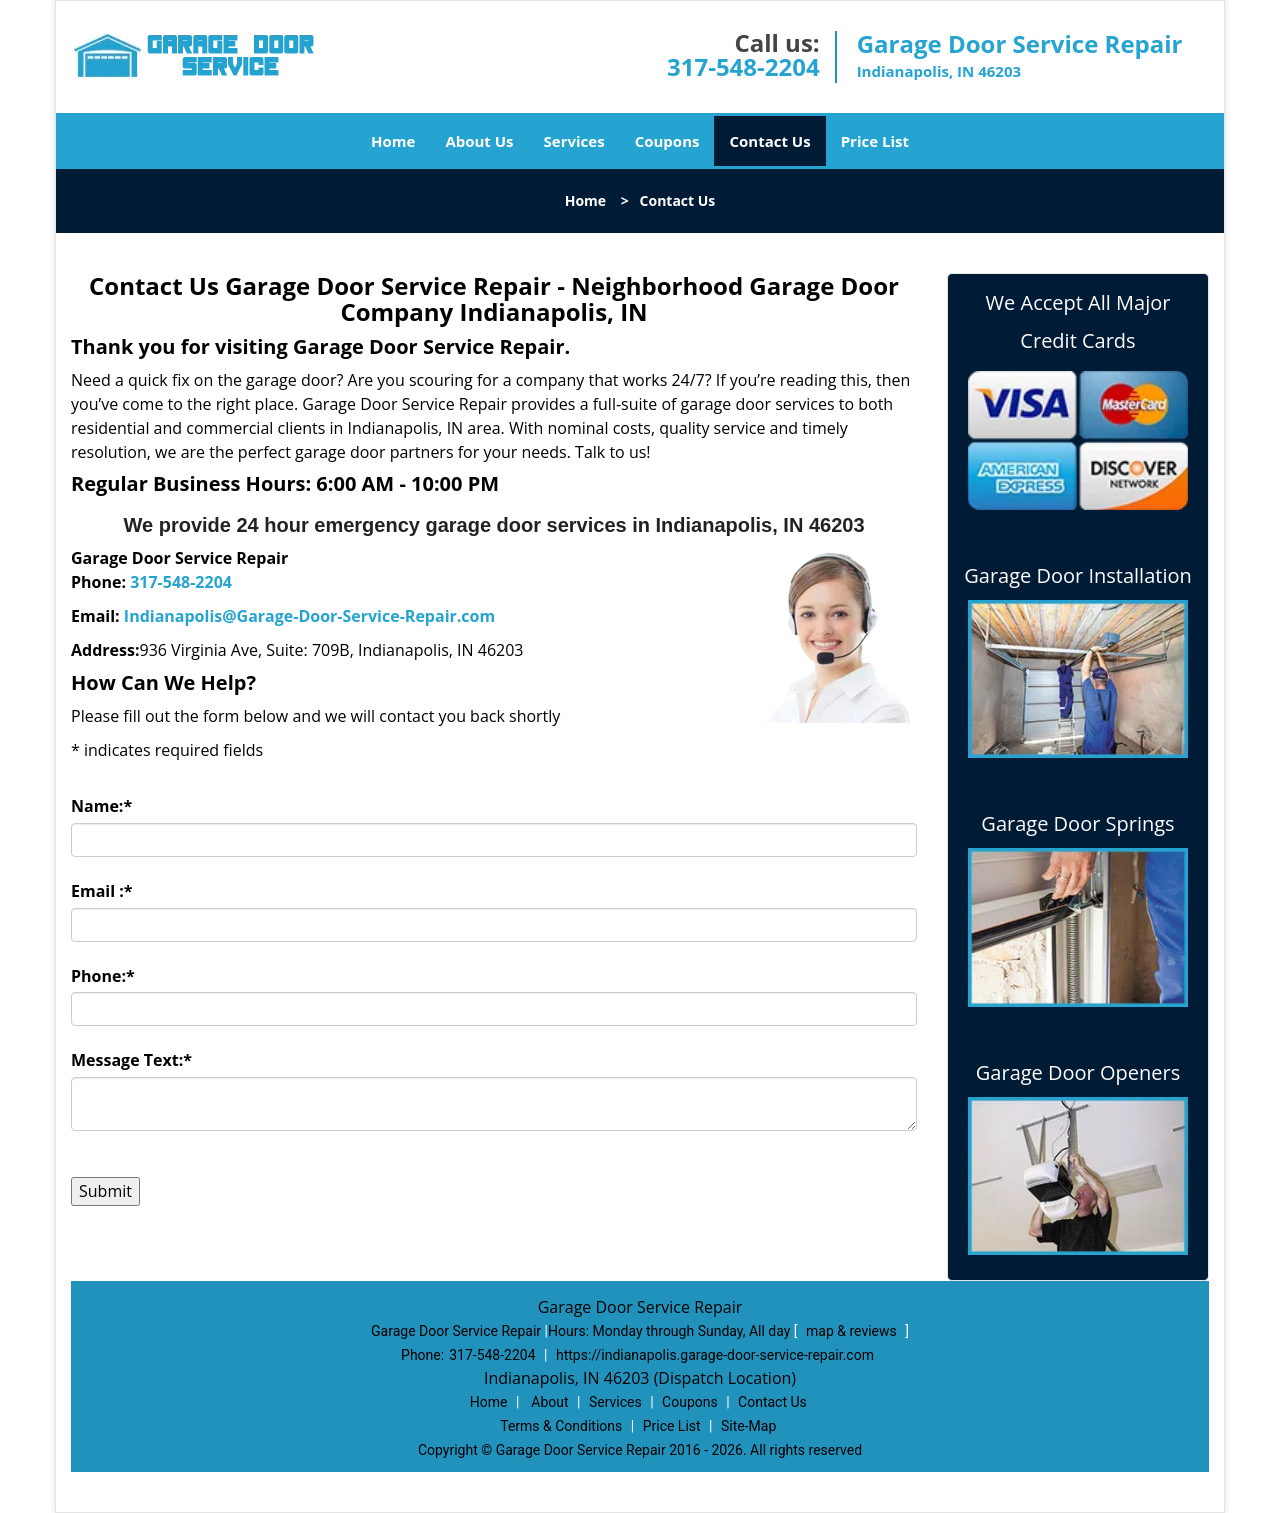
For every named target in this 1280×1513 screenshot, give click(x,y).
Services (574, 141)
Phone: (103, 976)
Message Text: (131, 1060)
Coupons (667, 141)
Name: (101, 806)
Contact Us (769, 141)
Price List (875, 141)
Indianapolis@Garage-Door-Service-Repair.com (309, 616)
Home (393, 141)
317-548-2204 (743, 66)
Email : (102, 891)
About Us (479, 141)
